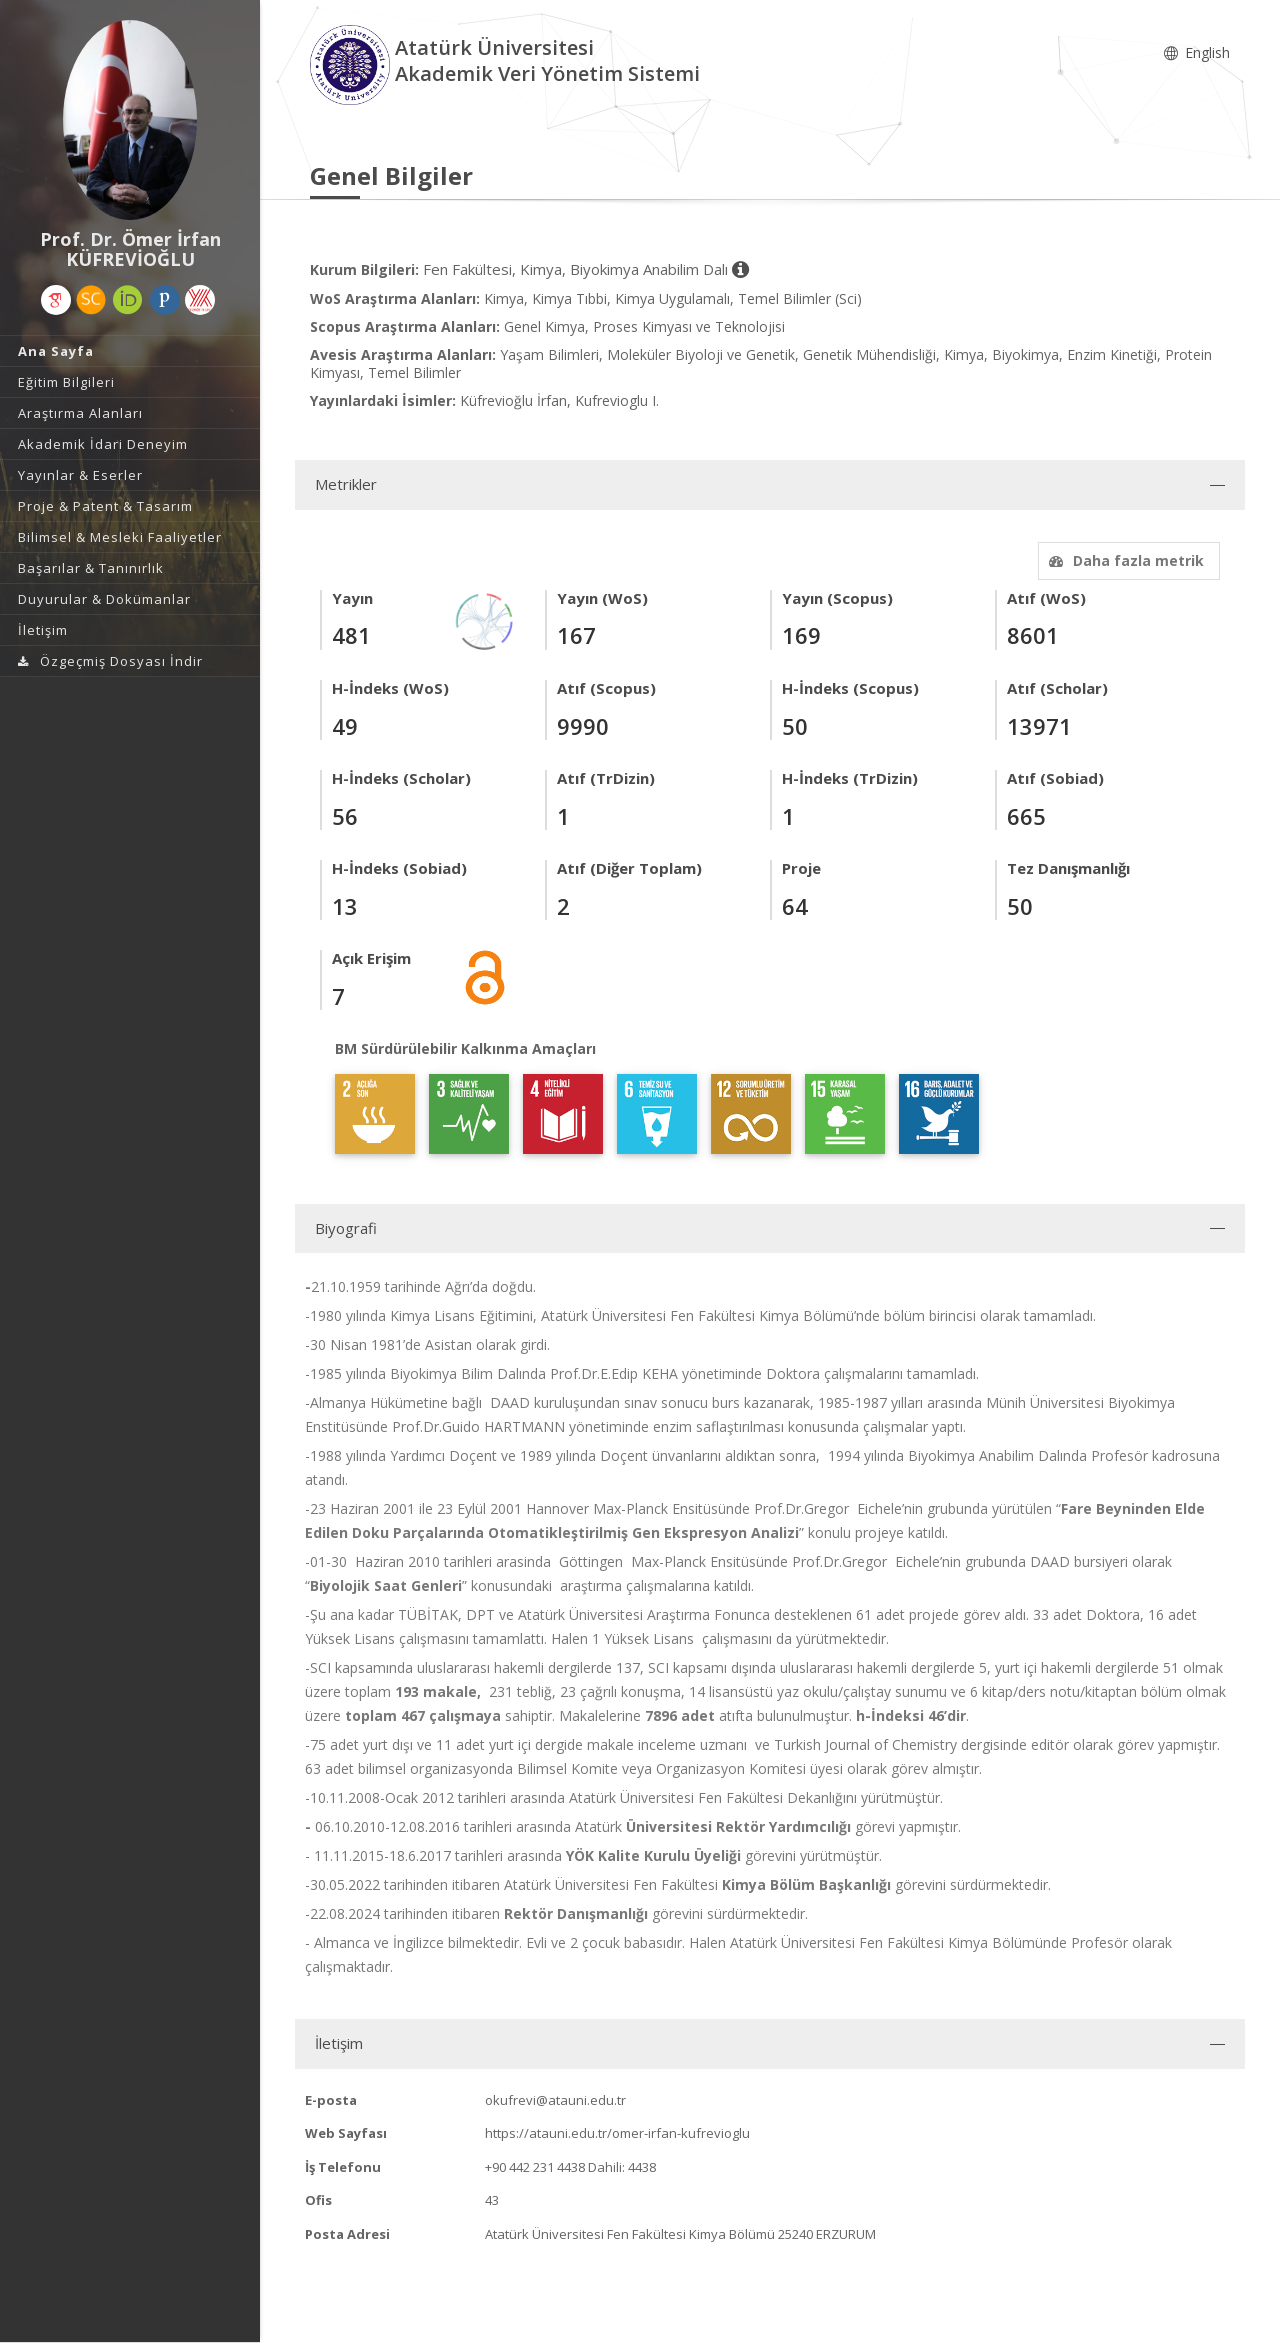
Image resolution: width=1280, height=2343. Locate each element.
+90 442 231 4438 (535, 2167)
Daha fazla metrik (1124, 560)
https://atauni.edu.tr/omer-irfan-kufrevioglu (617, 2133)
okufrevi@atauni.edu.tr (555, 2100)
